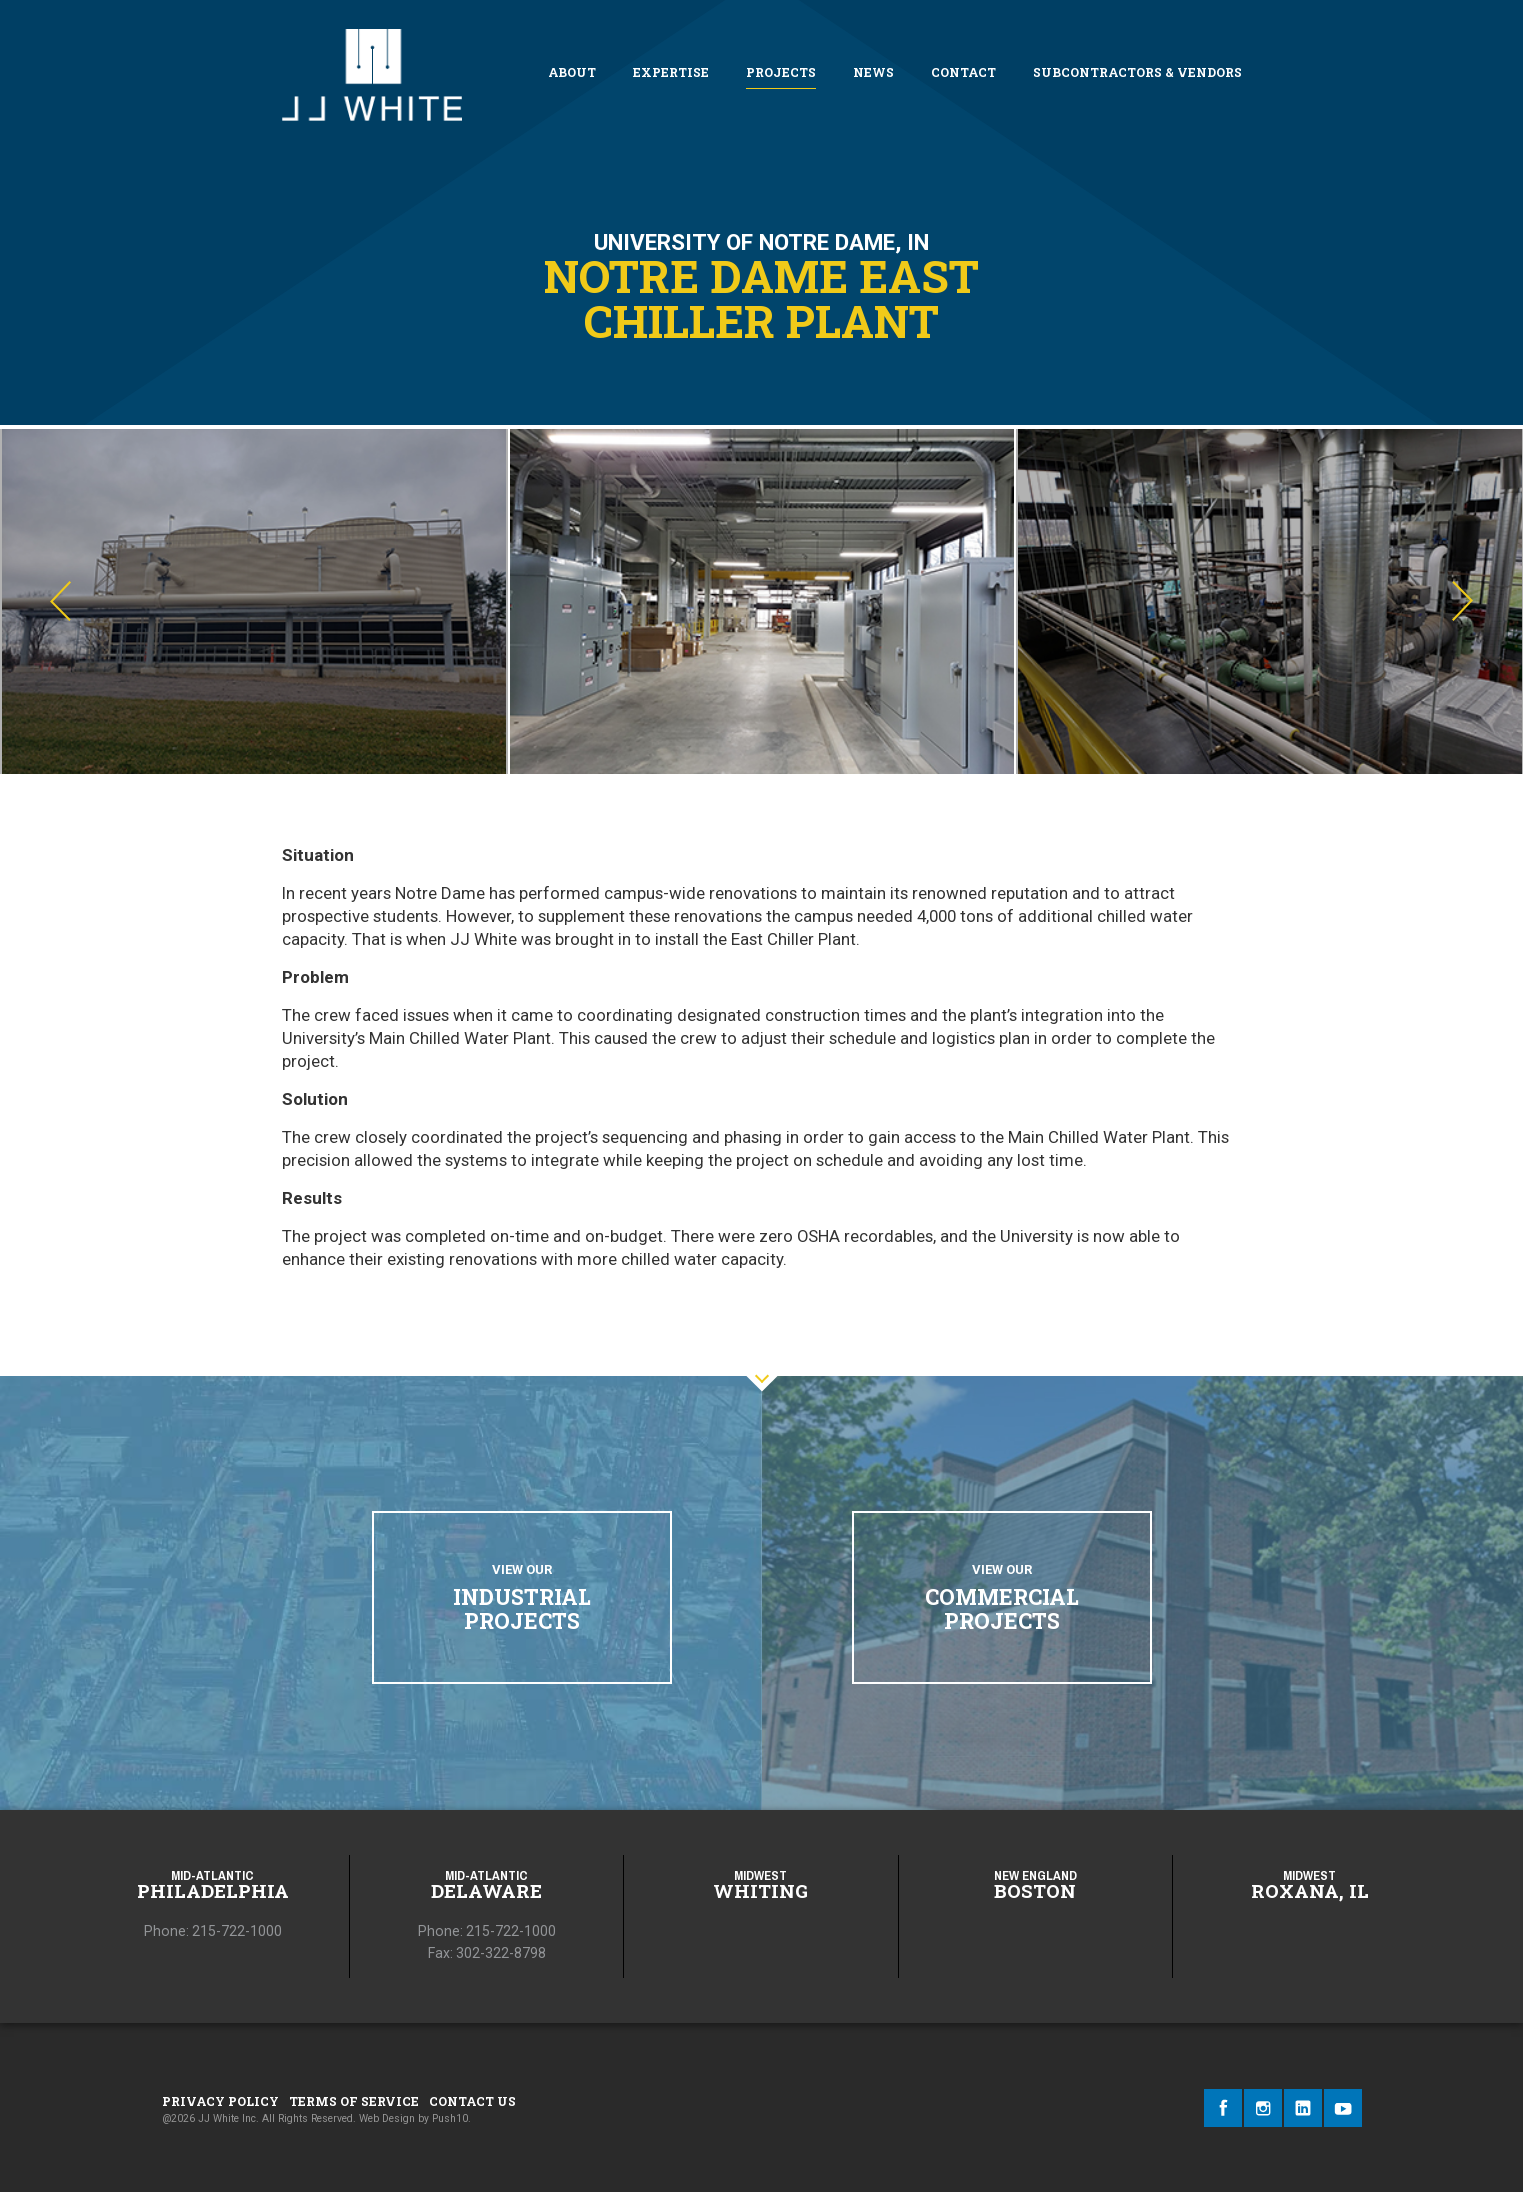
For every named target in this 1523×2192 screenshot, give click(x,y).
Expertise (671, 72)
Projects (781, 72)
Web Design (387, 2118)
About (572, 72)
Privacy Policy (220, 2101)
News (873, 72)
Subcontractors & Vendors (1137, 72)
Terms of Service (354, 2101)
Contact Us (472, 2101)
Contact (963, 72)
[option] (254, 601)
